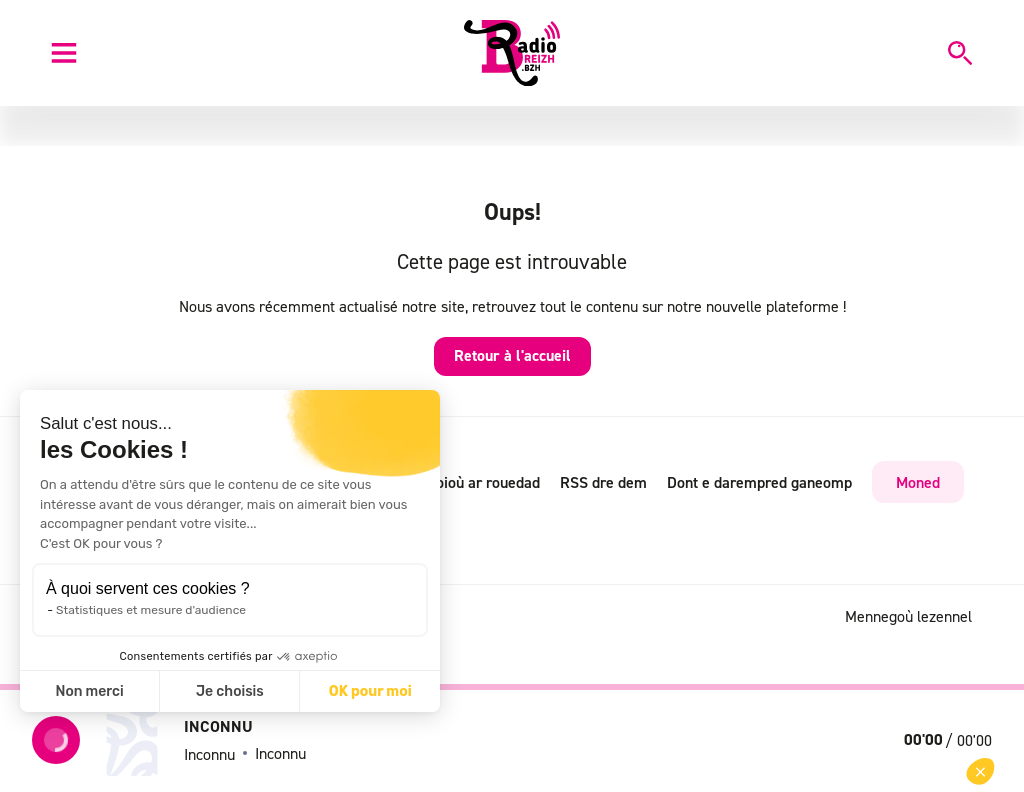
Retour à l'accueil (512, 355)
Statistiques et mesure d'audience (151, 610)
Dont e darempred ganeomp (759, 482)
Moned (918, 482)
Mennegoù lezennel (908, 616)
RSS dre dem (603, 482)
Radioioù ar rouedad (473, 482)
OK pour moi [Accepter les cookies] (370, 691)
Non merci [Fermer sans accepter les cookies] (89, 691)
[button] (980, 771)
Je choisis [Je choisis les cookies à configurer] (230, 691)
